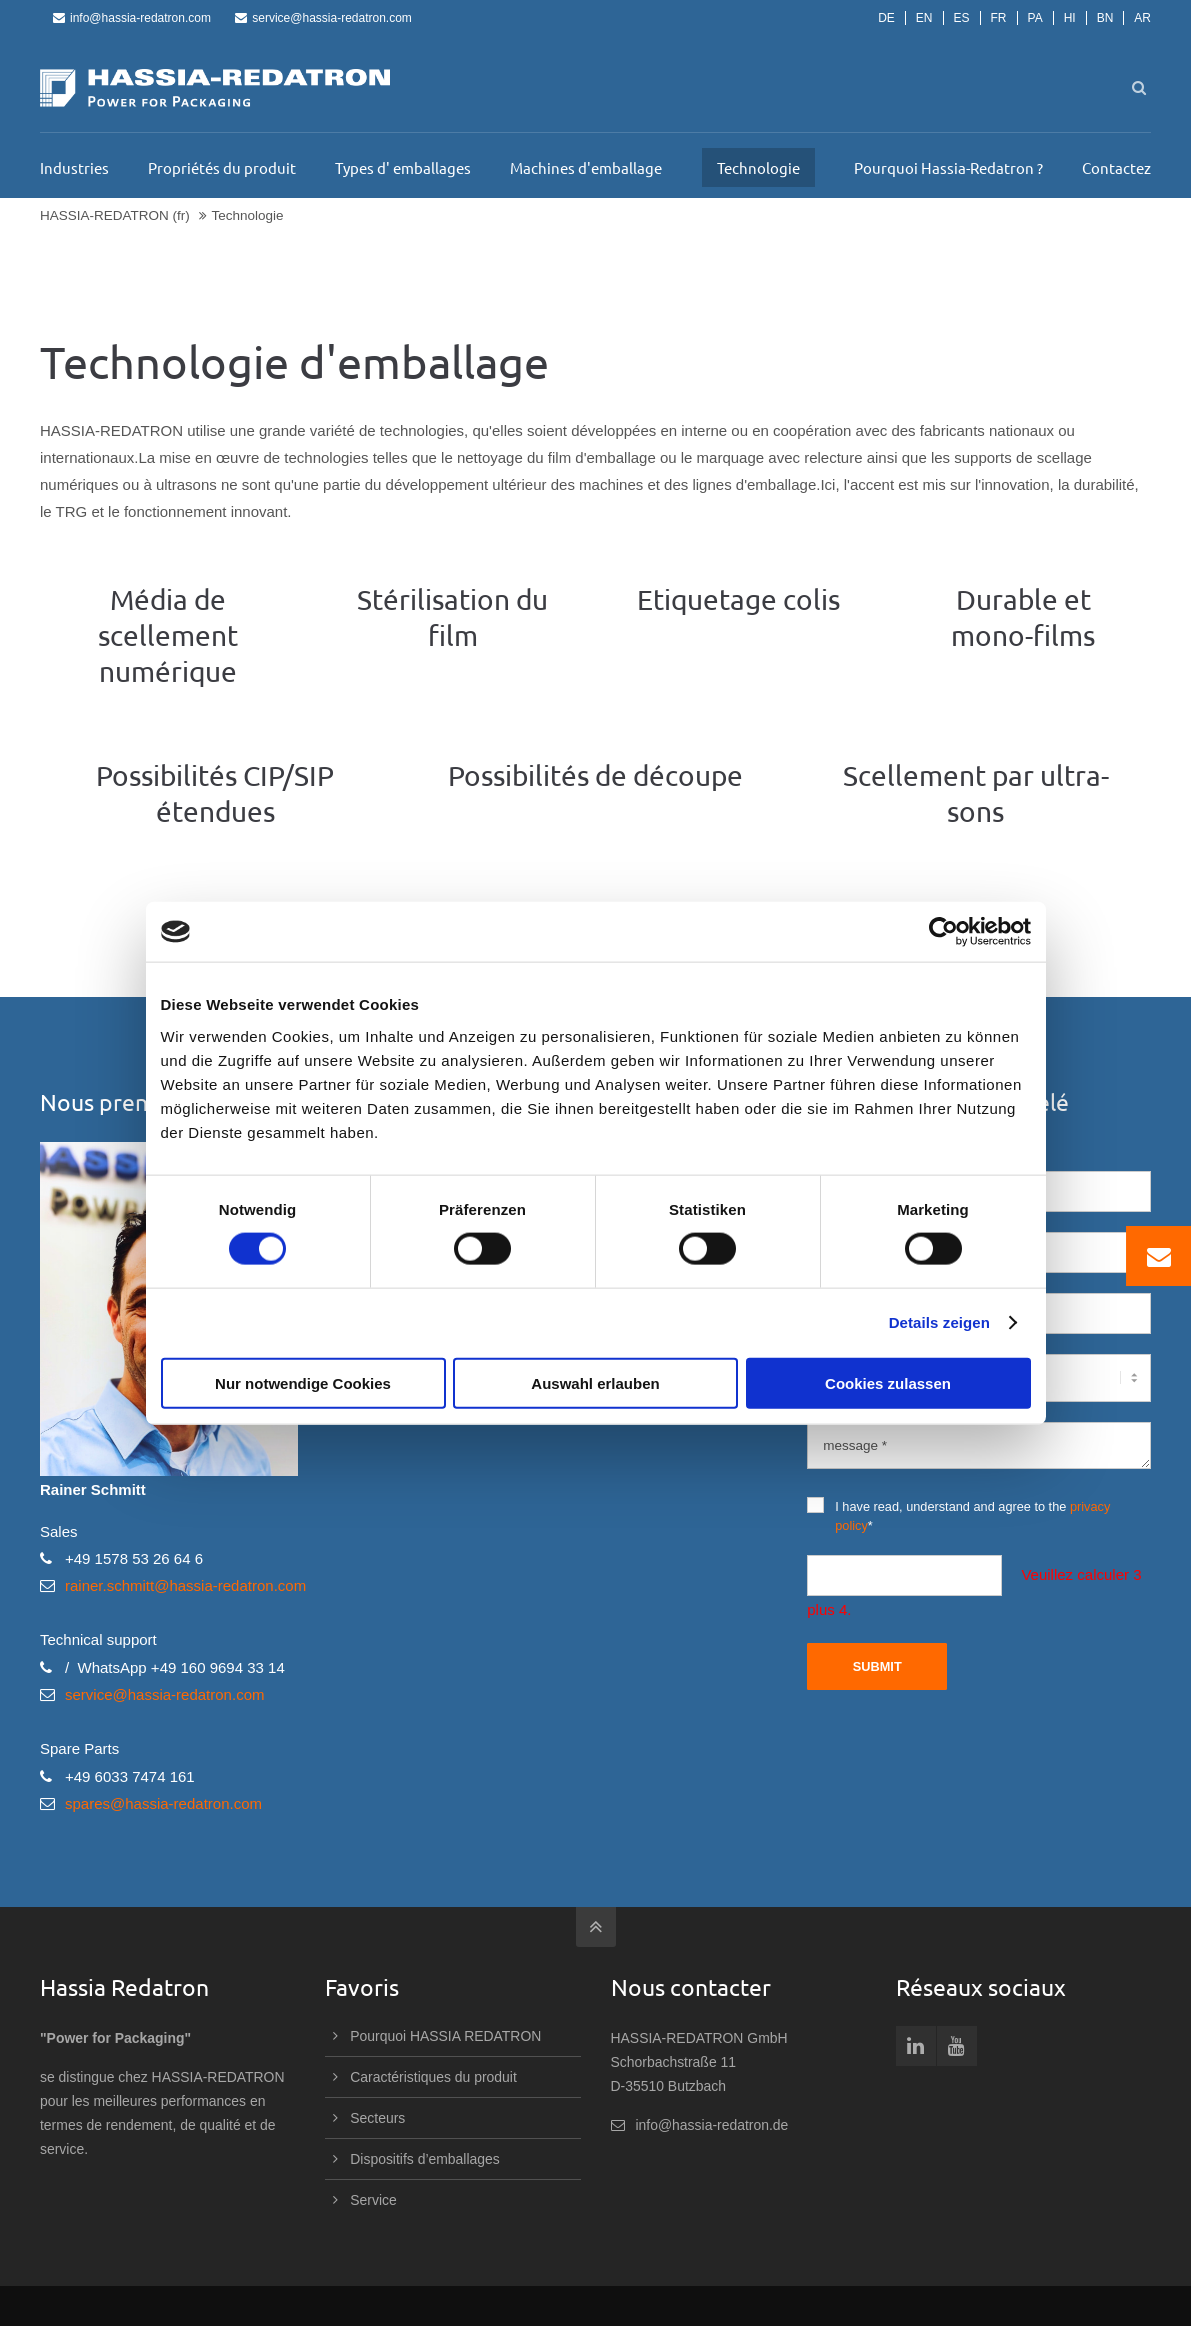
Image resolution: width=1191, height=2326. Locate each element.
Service (373, 2200)
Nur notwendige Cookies (303, 1382)
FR (999, 18)
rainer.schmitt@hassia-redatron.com (185, 1585)
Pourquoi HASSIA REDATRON (445, 2036)
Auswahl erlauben (595, 1382)
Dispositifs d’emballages (425, 2159)
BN (1105, 18)
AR (1142, 18)
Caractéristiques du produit (433, 2077)
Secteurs (377, 2118)
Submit (877, 1666)
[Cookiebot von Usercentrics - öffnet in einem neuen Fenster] (943, 932)
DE (886, 18)
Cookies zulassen (888, 1382)
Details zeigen (939, 1322)
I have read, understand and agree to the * (958, 1515)
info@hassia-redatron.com (132, 18)
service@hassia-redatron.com (323, 18)
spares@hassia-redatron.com (163, 1803)
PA (1035, 18)
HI (1070, 18)
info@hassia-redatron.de (712, 2125)
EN (924, 18)
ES (962, 18)
